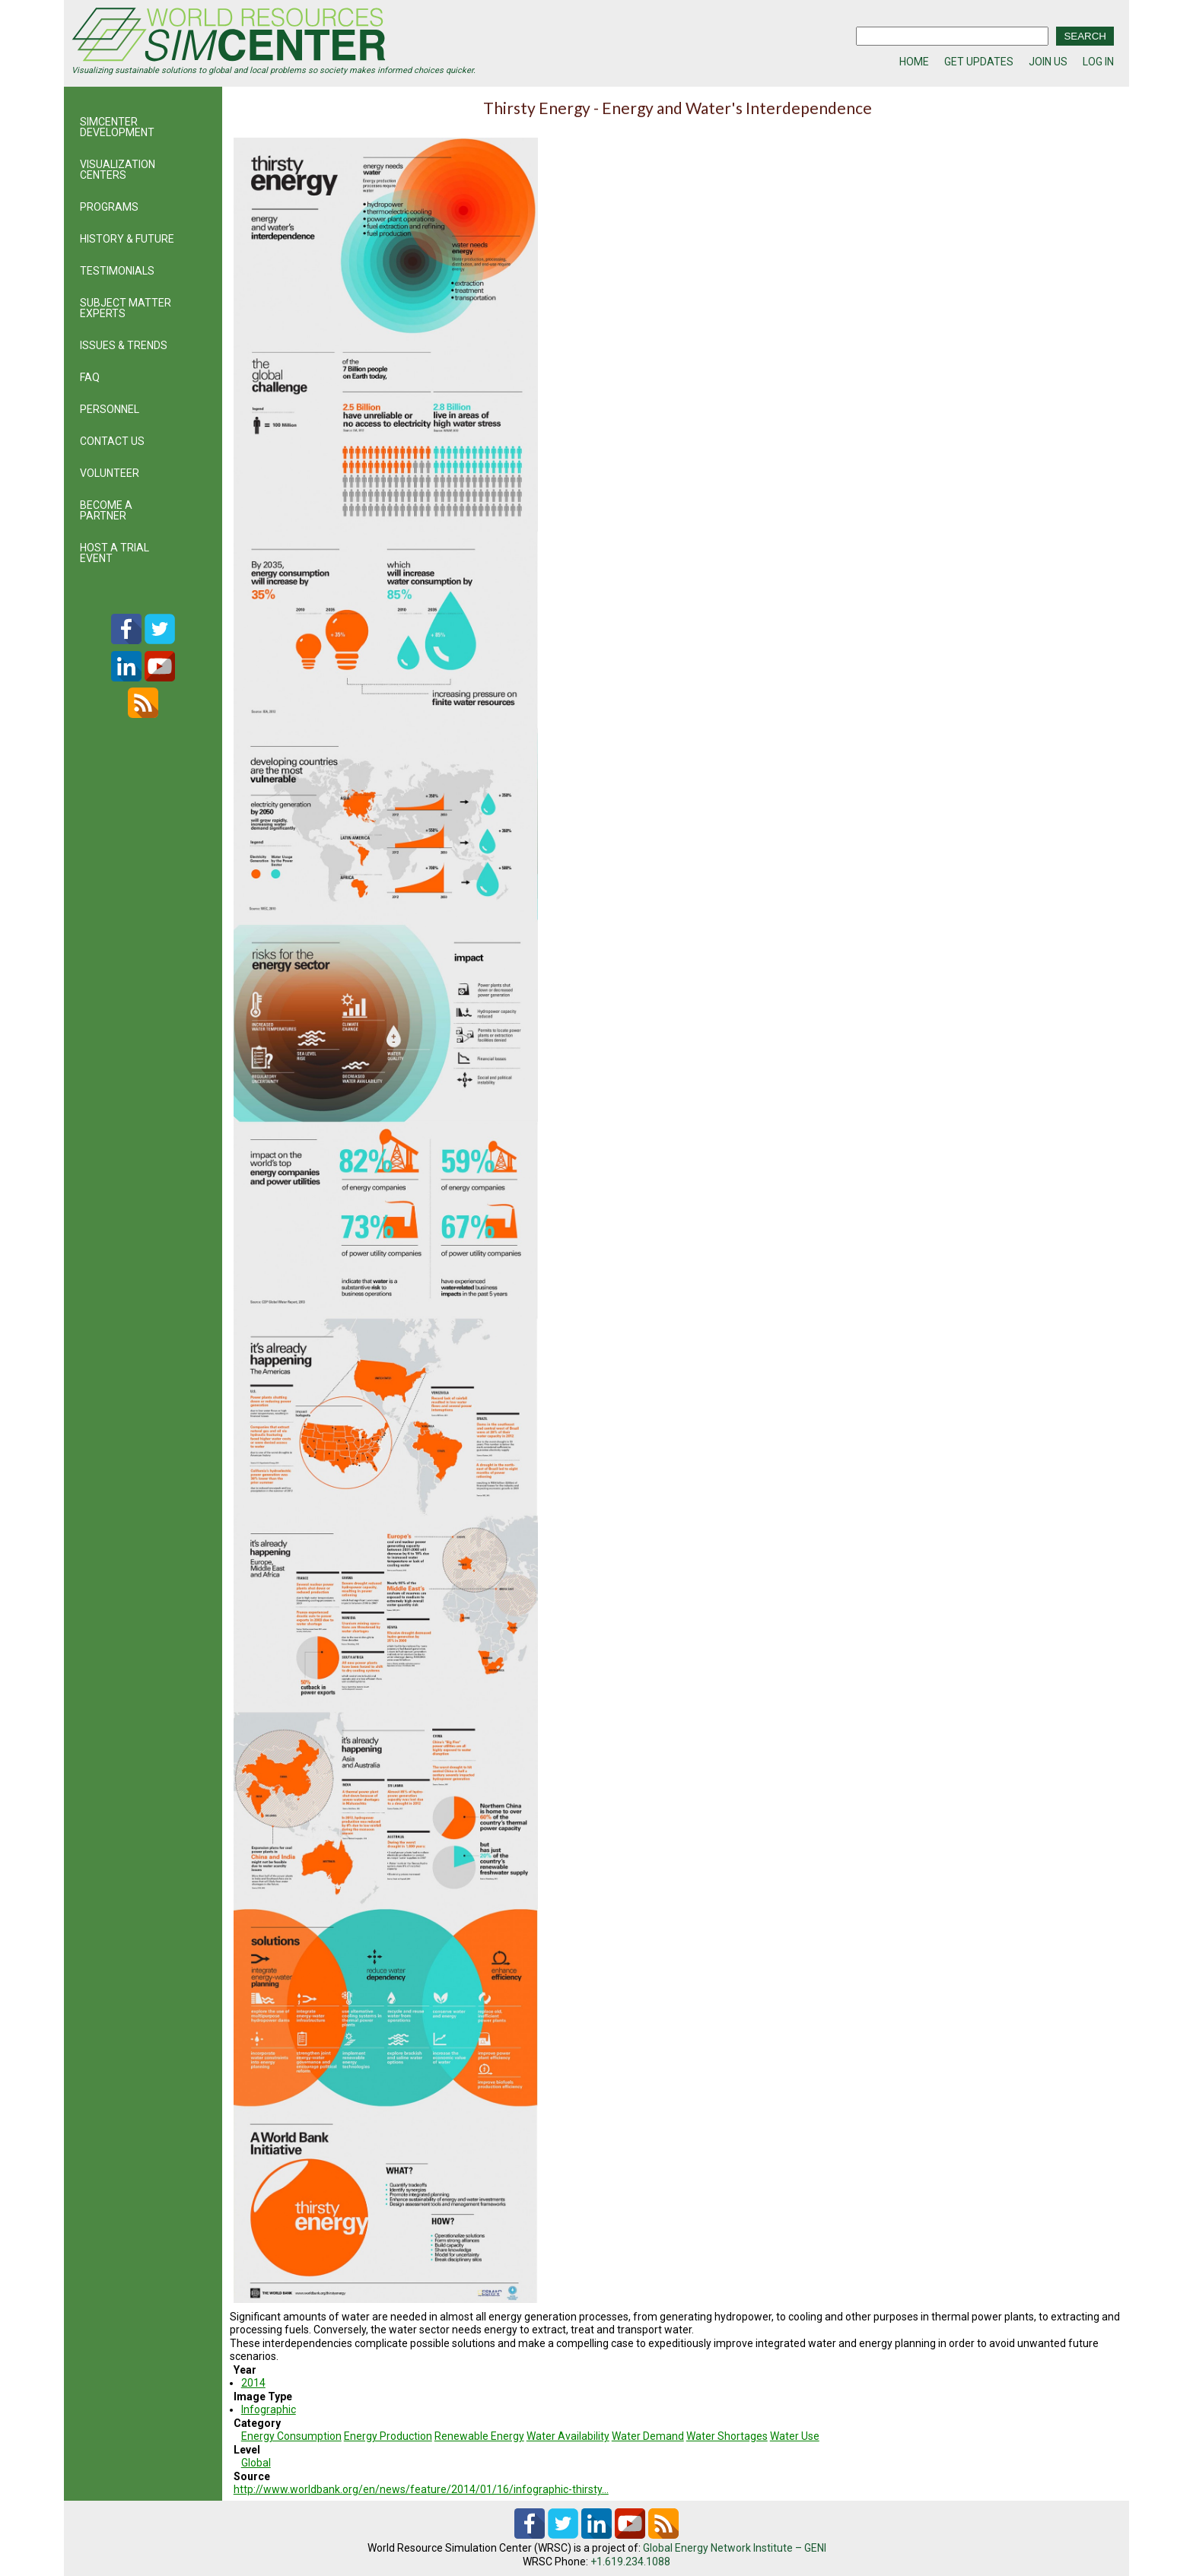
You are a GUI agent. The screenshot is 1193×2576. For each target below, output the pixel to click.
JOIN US (1048, 62)
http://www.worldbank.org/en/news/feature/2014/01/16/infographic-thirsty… (421, 2489)
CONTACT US (112, 441)
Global (256, 2463)
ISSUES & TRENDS (123, 345)
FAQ (90, 377)
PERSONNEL (109, 409)
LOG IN (1098, 62)
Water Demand (648, 2436)
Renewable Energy (479, 2436)
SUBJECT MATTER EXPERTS (125, 308)
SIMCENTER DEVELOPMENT (117, 127)
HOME (914, 62)
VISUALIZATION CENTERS (117, 169)
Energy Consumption (291, 2436)
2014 (253, 2383)
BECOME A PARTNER (106, 510)
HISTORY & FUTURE (127, 239)
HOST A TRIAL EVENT (114, 553)
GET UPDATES (978, 62)
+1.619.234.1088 (630, 2561)
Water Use (794, 2436)
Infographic (268, 2409)
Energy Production (388, 2436)
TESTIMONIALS (117, 271)
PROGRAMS (109, 207)
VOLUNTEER (109, 473)
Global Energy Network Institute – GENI (734, 2548)
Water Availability (568, 2436)
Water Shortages (727, 2436)
